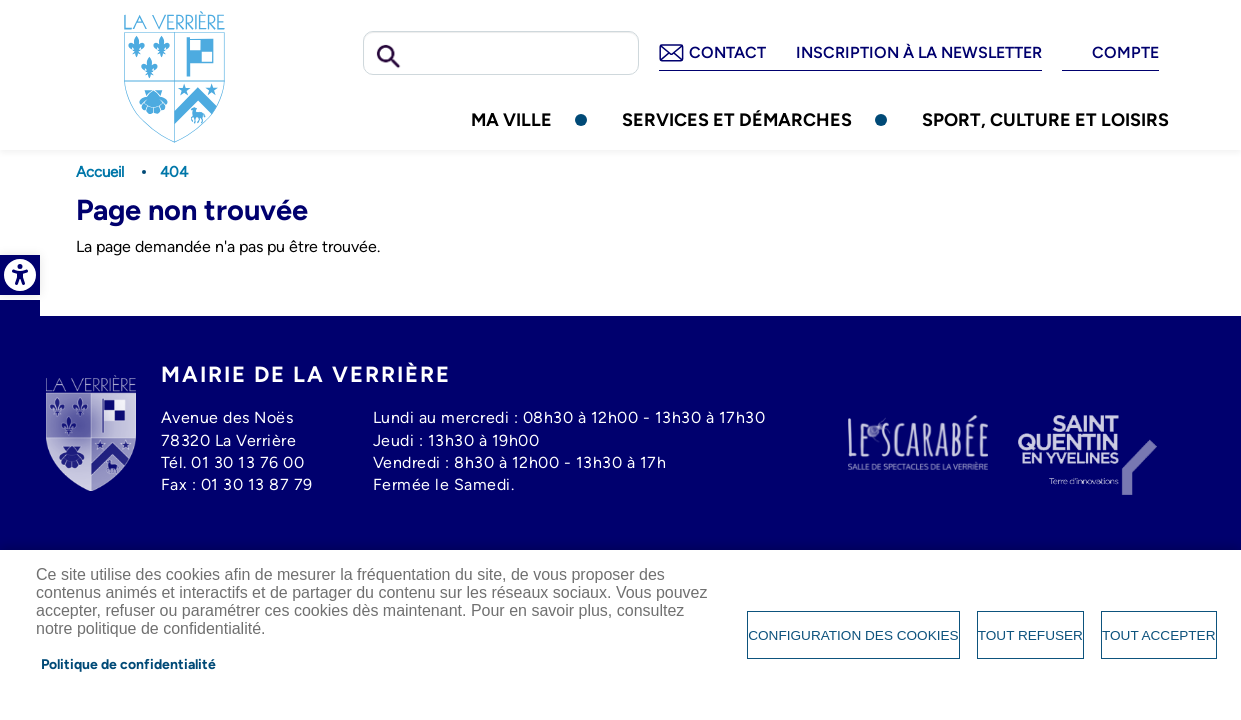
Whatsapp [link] (20, 455)
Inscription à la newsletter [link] (919, 52)
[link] (20, 275)
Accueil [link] (100, 172)
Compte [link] (1125, 52)
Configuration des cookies (853, 635)
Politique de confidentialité (128, 664)
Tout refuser (1030, 635)
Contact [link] (727, 52)
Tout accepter (1159, 635)
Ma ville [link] (511, 119)
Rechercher (389, 57)
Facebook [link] (20, 320)
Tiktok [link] (20, 410)
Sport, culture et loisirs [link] (1045, 119)
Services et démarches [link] (737, 119)
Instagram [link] (20, 365)
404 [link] (174, 172)
